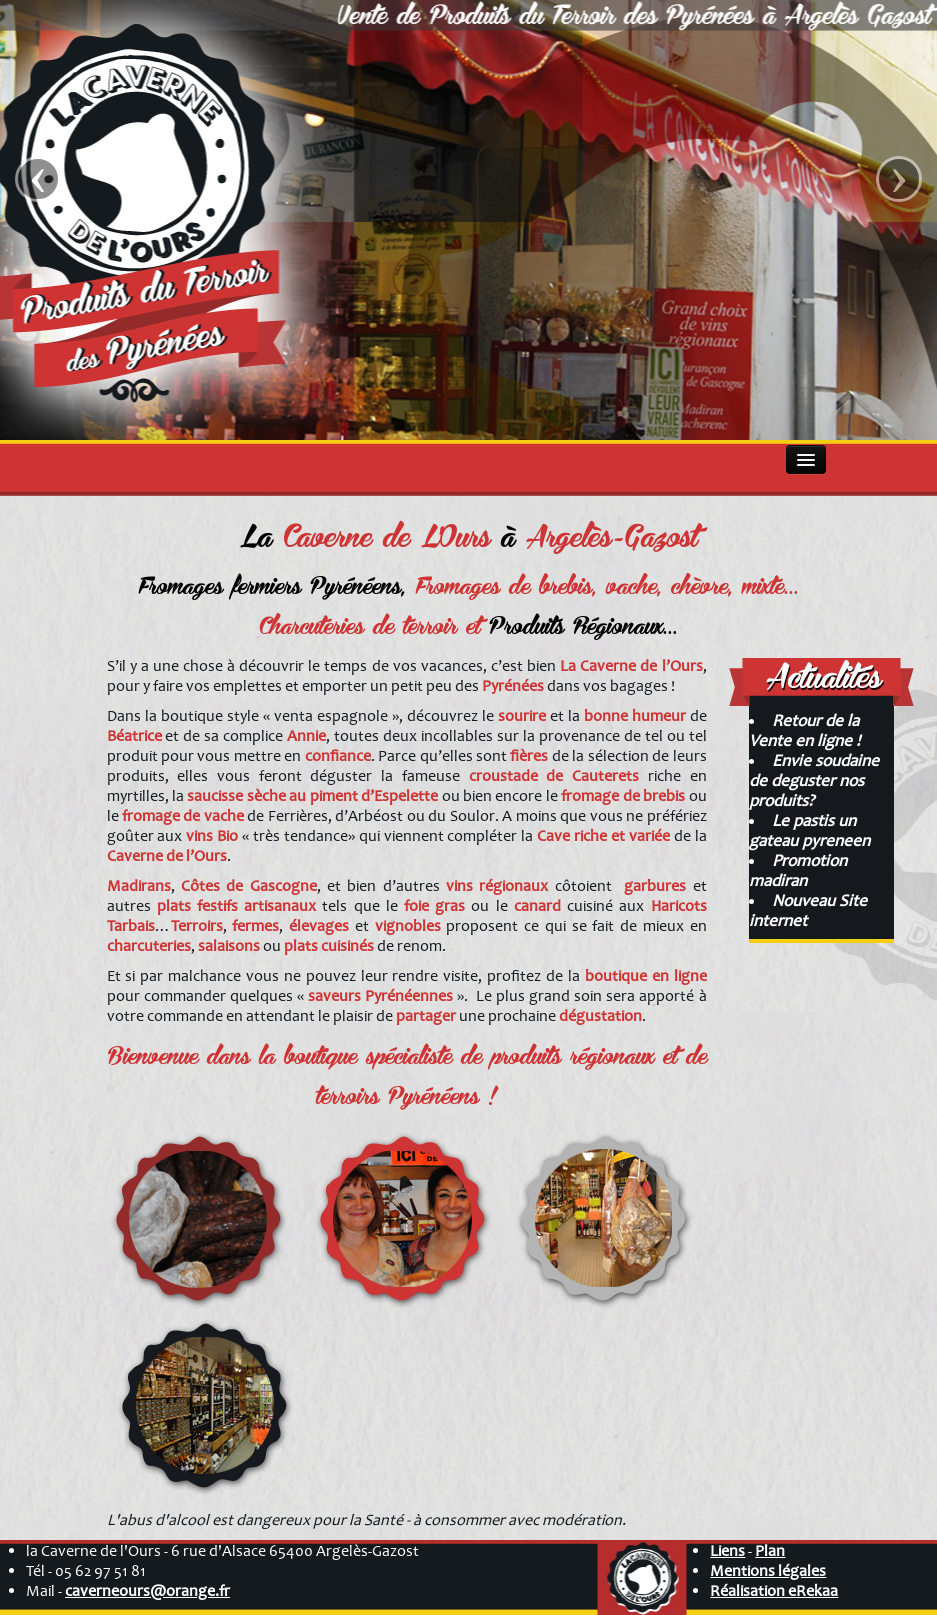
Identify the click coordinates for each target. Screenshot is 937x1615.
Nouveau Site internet (808, 910)
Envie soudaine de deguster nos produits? (814, 780)
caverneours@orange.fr (147, 1591)
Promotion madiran (798, 870)
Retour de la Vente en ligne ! (804, 730)
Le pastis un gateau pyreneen (809, 830)
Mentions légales (768, 1571)
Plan (770, 1551)
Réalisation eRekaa (774, 1591)
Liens (727, 1551)
